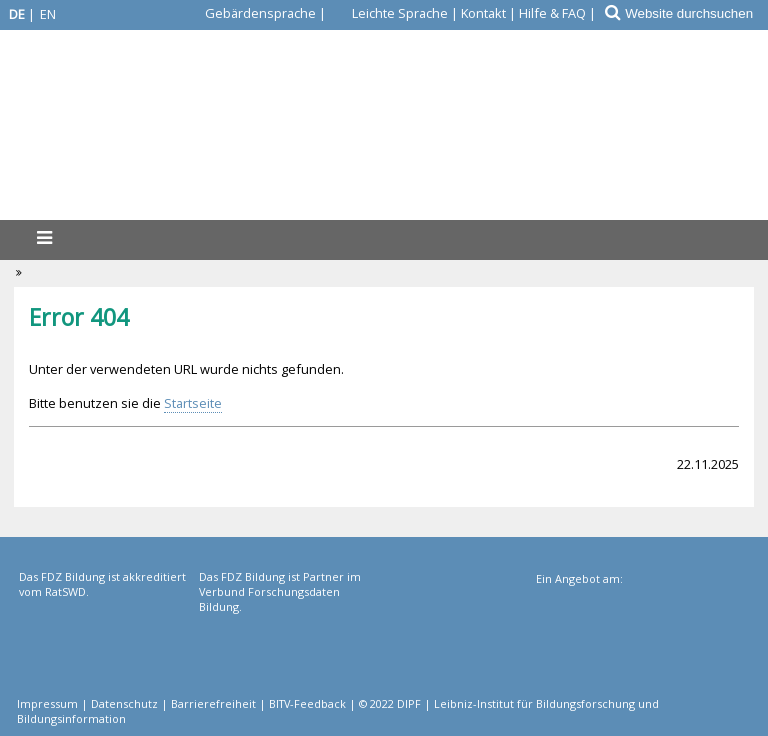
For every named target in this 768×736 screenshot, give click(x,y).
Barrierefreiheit (213, 703)
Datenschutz (124, 703)
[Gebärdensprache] (249, 13)
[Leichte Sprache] (388, 13)
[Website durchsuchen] (695, 13)
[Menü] (44, 237)
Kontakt (483, 13)
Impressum (47, 703)
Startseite (193, 403)
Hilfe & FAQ (552, 13)
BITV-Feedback (307, 703)
